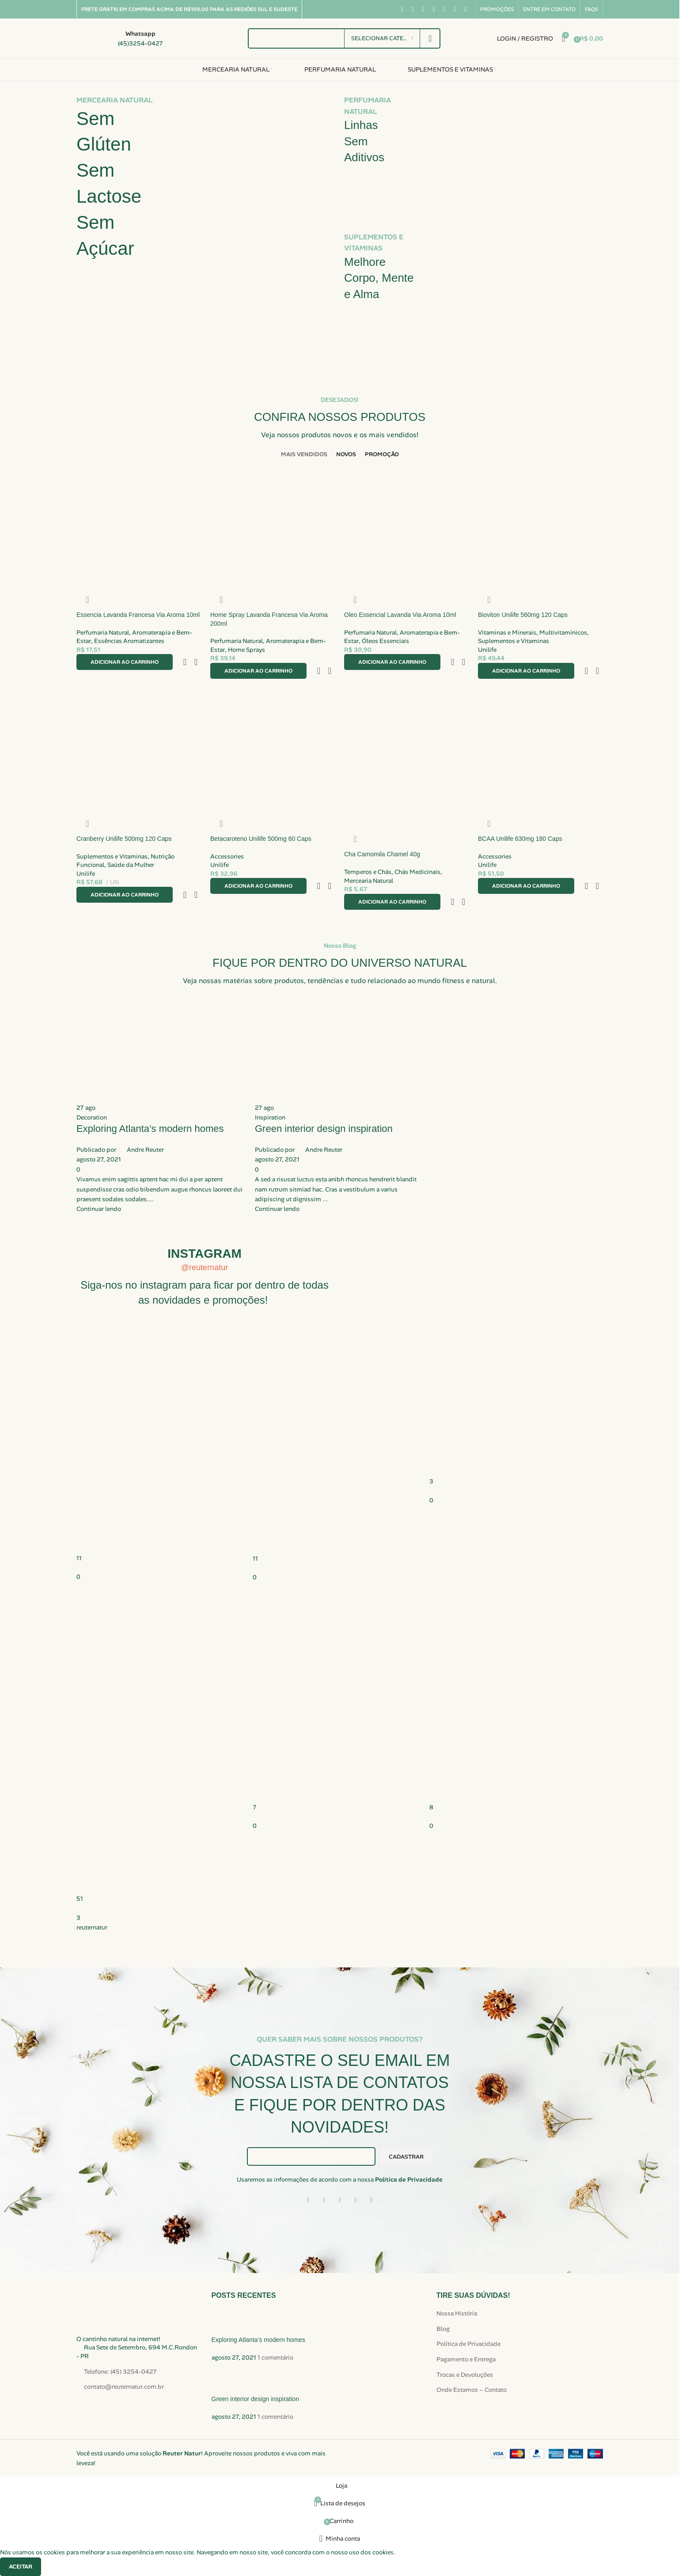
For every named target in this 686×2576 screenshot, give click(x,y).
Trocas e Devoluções (464, 2375)
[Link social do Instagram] (423, 9)
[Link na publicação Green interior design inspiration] (339, 1106)
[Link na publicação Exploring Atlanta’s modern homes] (161, 1106)
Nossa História (456, 2313)
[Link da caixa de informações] (119, 38)
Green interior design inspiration (255, 2398)
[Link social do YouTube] (433, 9)
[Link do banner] (205, 224)
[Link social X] (412, 9)
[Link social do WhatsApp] (455, 9)
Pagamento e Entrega (466, 2359)
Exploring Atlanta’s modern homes (258, 2339)
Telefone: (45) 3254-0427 (120, 2372)
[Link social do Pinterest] (444, 9)
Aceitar (20, 2566)
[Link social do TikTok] (465, 9)
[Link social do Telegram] (371, 2200)
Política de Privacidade (409, 2179)
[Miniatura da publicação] (228, 2322)
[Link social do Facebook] (402, 9)
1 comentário (275, 2357)
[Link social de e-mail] (339, 2200)
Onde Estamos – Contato (471, 2390)
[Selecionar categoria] (382, 38)
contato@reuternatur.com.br (124, 2387)
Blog (443, 2329)
